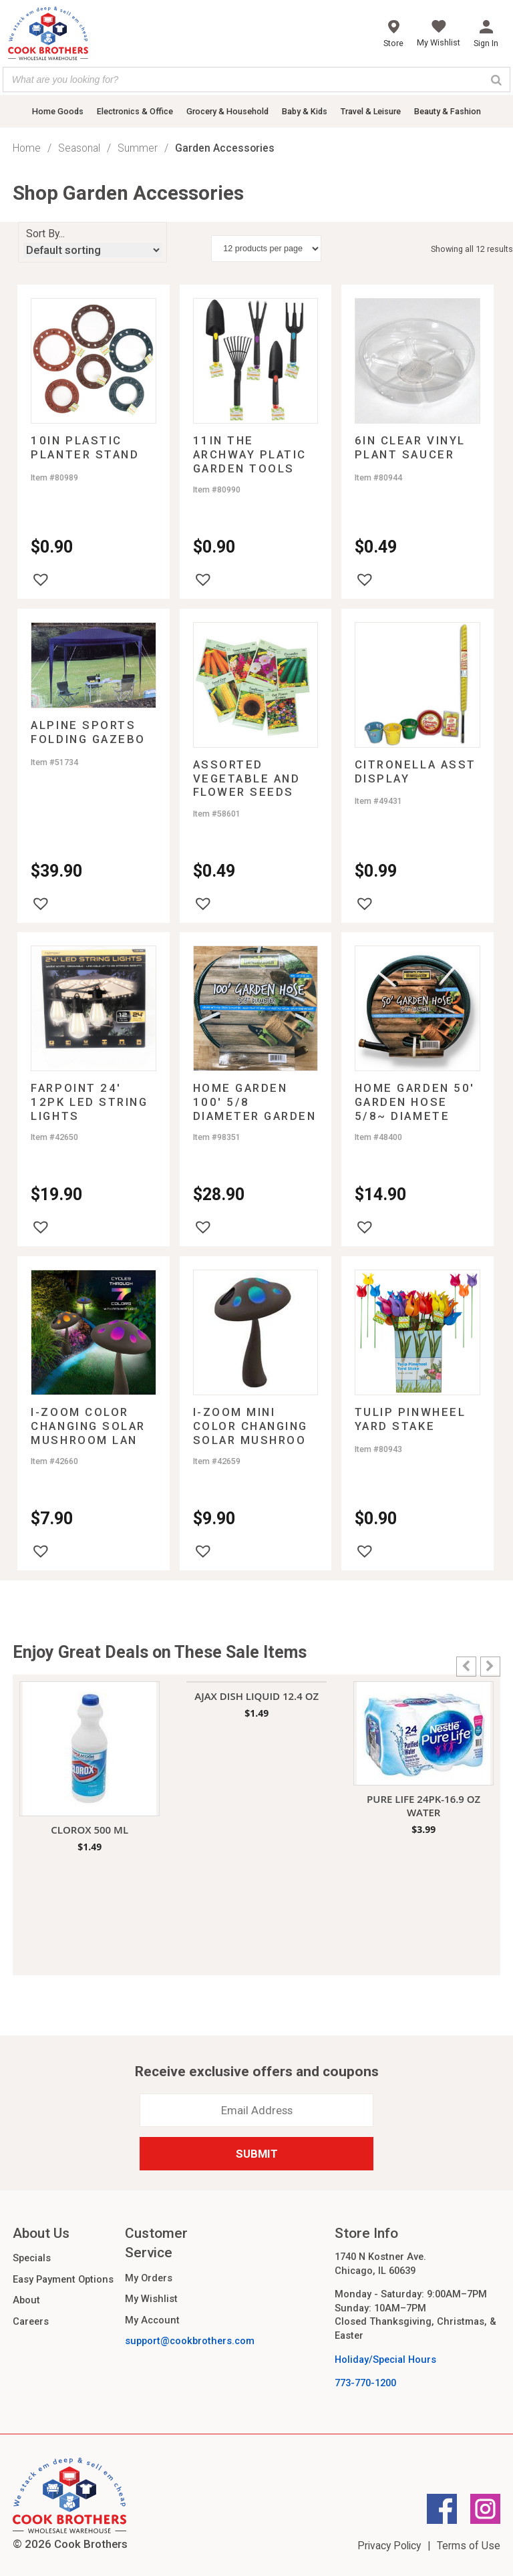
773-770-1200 (365, 2383)
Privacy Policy (389, 2545)
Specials (32, 2258)
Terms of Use (468, 2545)
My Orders (148, 2278)
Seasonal (79, 148)
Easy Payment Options (63, 2279)
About (26, 2300)
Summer (138, 148)
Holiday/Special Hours (385, 2359)
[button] (41, 579)
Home (27, 148)
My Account (152, 2320)
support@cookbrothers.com (189, 2341)
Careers (31, 2321)
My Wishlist (151, 2299)
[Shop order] (92, 250)
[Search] (496, 79)
